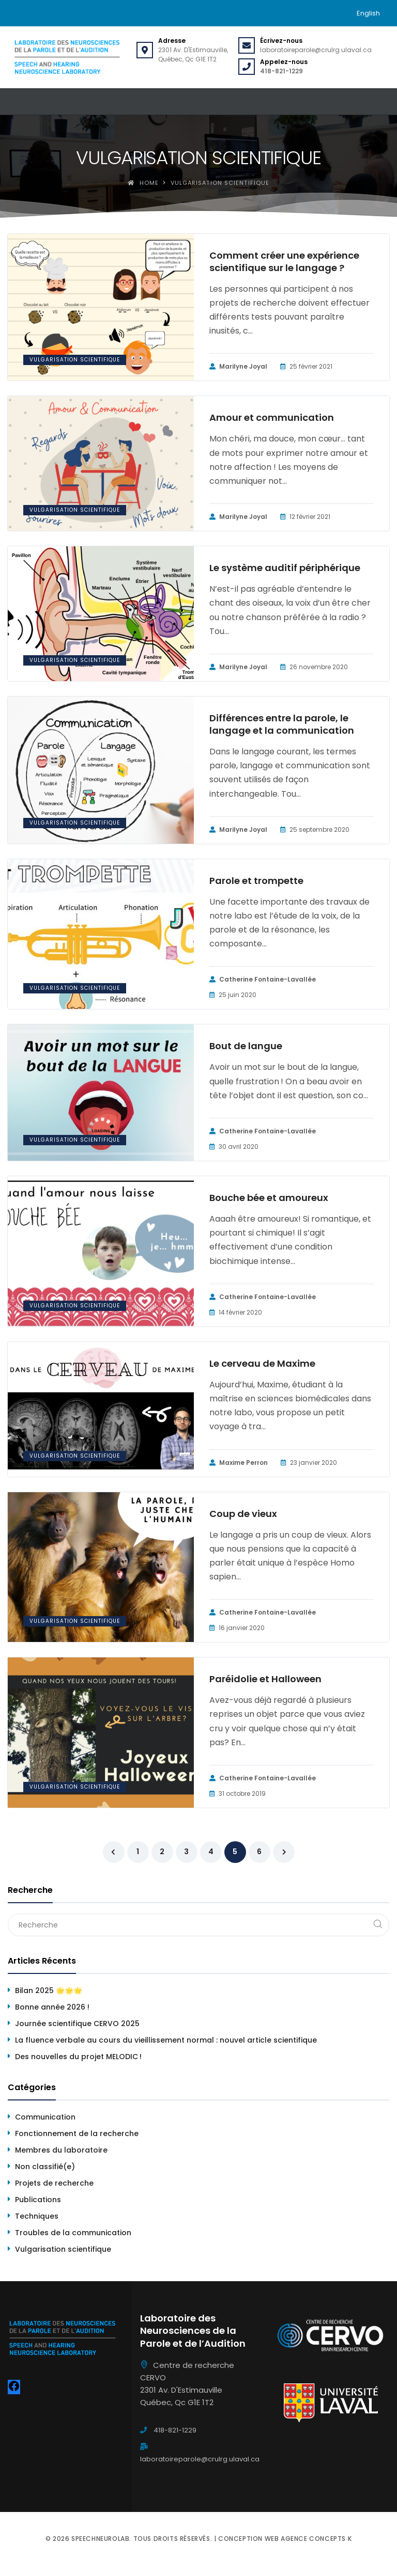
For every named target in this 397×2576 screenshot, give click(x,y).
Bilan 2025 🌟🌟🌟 (48, 1990)
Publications (38, 2199)
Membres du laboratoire (61, 2150)
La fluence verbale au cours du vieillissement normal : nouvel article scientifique (166, 2040)
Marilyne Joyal (238, 366)
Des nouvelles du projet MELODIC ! (78, 2056)
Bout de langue (245, 1046)
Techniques (36, 2216)
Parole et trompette (256, 881)
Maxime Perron (238, 1463)
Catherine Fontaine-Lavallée (262, 979)
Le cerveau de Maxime (262, 1363)
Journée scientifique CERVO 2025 (77, 2023)
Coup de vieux (243, 1514)
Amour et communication (271, 418)
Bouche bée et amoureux (268, 1198)
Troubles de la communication (73, 2232)
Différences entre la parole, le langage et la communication (281, 724)
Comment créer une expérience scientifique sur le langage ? (284, 261)
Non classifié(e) (45, 2166)
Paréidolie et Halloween (265, 1679)
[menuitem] (368, 13)
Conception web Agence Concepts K (285, 2538)
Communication (45, 2117)
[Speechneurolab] (66, 57)
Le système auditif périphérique (284, 568)
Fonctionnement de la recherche (77, 2133)
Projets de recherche (54, 2183)
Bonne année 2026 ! (52, 2007)
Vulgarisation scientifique (74, 360)
